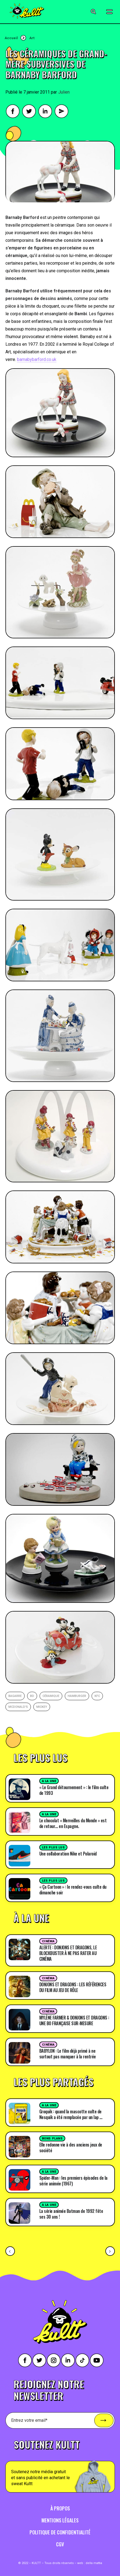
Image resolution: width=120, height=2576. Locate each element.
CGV (60, 2544)
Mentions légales (60, 2520)
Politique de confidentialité (60, 2532)
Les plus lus (53, 1847)
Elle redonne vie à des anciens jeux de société (70, 2147)
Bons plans (52, 2138)
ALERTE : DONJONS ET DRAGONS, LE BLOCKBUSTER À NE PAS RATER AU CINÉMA (68, 1953)
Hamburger (77, 1696)
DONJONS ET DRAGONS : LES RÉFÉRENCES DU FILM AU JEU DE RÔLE (72, 1987)
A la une (49, 1781)
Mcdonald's (18, 1707)
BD (32, 1696)
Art (31, 38)
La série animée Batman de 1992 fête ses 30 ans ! (71, 2214)
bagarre (15, 1696)
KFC (97, 1696)
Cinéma (48, 1941)
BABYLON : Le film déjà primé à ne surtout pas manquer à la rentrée (67, 2054)
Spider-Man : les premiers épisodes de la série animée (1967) (73, 2181)
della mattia (94, 2563)
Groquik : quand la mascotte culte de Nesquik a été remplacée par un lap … (70, 2114)
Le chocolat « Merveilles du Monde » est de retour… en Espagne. (73, 1823)
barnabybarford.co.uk (36, 359)
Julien (64, 92)
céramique (51, 1696)
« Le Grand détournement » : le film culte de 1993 (74, 1790)
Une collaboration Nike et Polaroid (68, 1853)
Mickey (41, 1707)
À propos (60, 2508)
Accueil (11, 38)
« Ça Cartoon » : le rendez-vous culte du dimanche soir (72, 1890)
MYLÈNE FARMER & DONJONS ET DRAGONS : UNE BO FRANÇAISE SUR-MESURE (74, 2020)
